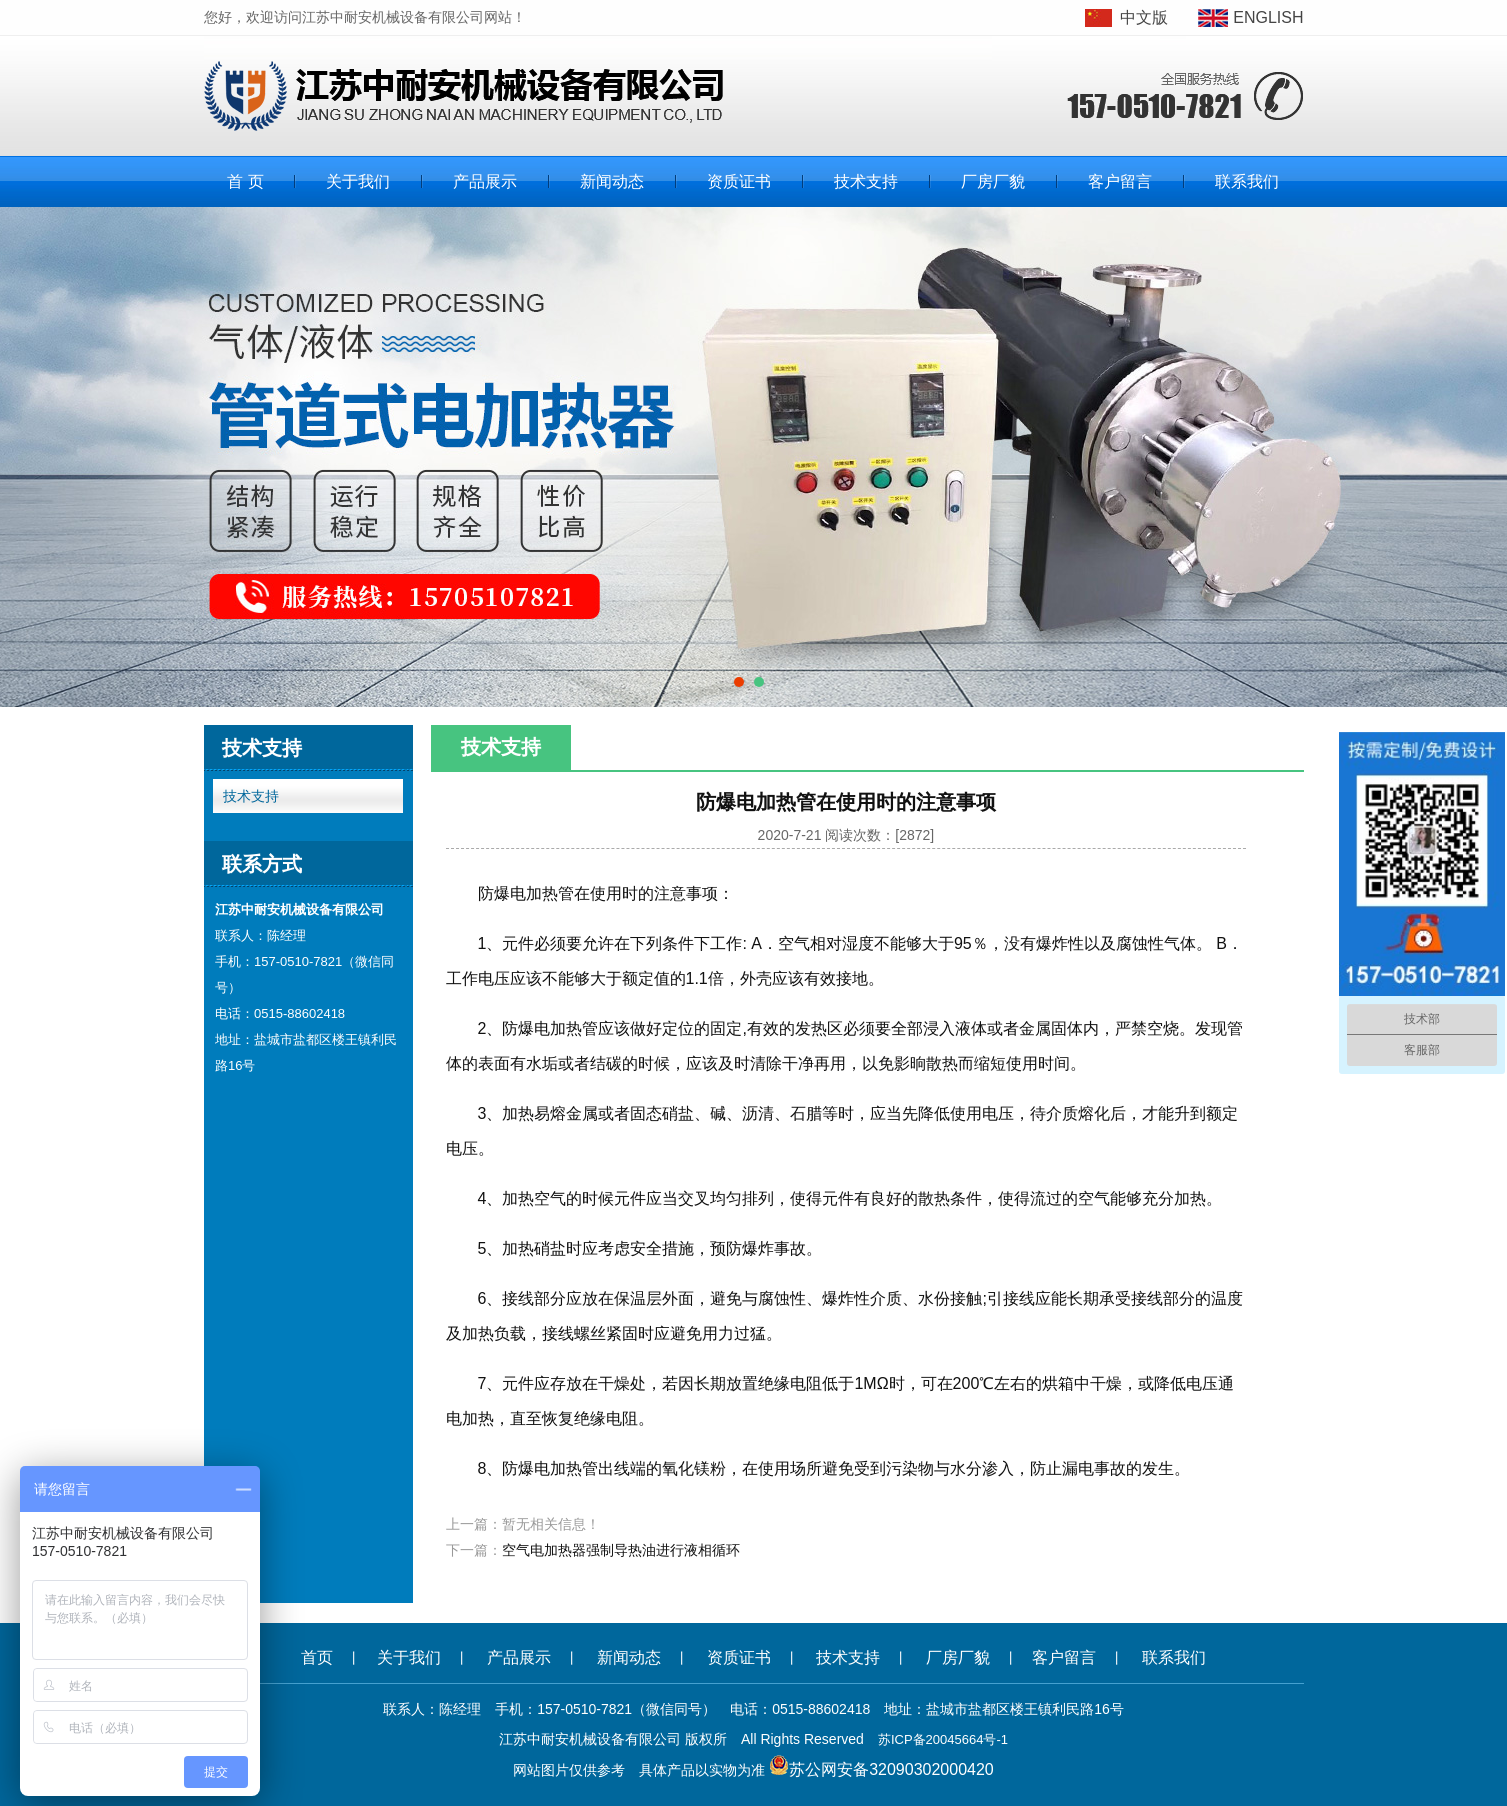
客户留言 (1120, 181)
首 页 (245, 181)
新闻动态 (612, 181)
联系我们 (1247, 181)
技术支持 (866, 181)
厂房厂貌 (993, 181)
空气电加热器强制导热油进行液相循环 (621, 1550)
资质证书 (739, 181)
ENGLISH (1268, 17)
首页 (317, 1657)
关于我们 (358, 181)
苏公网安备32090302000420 (891, 1769)
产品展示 (485, 181)
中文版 (1144, 17)
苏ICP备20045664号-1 (943, 1739)
